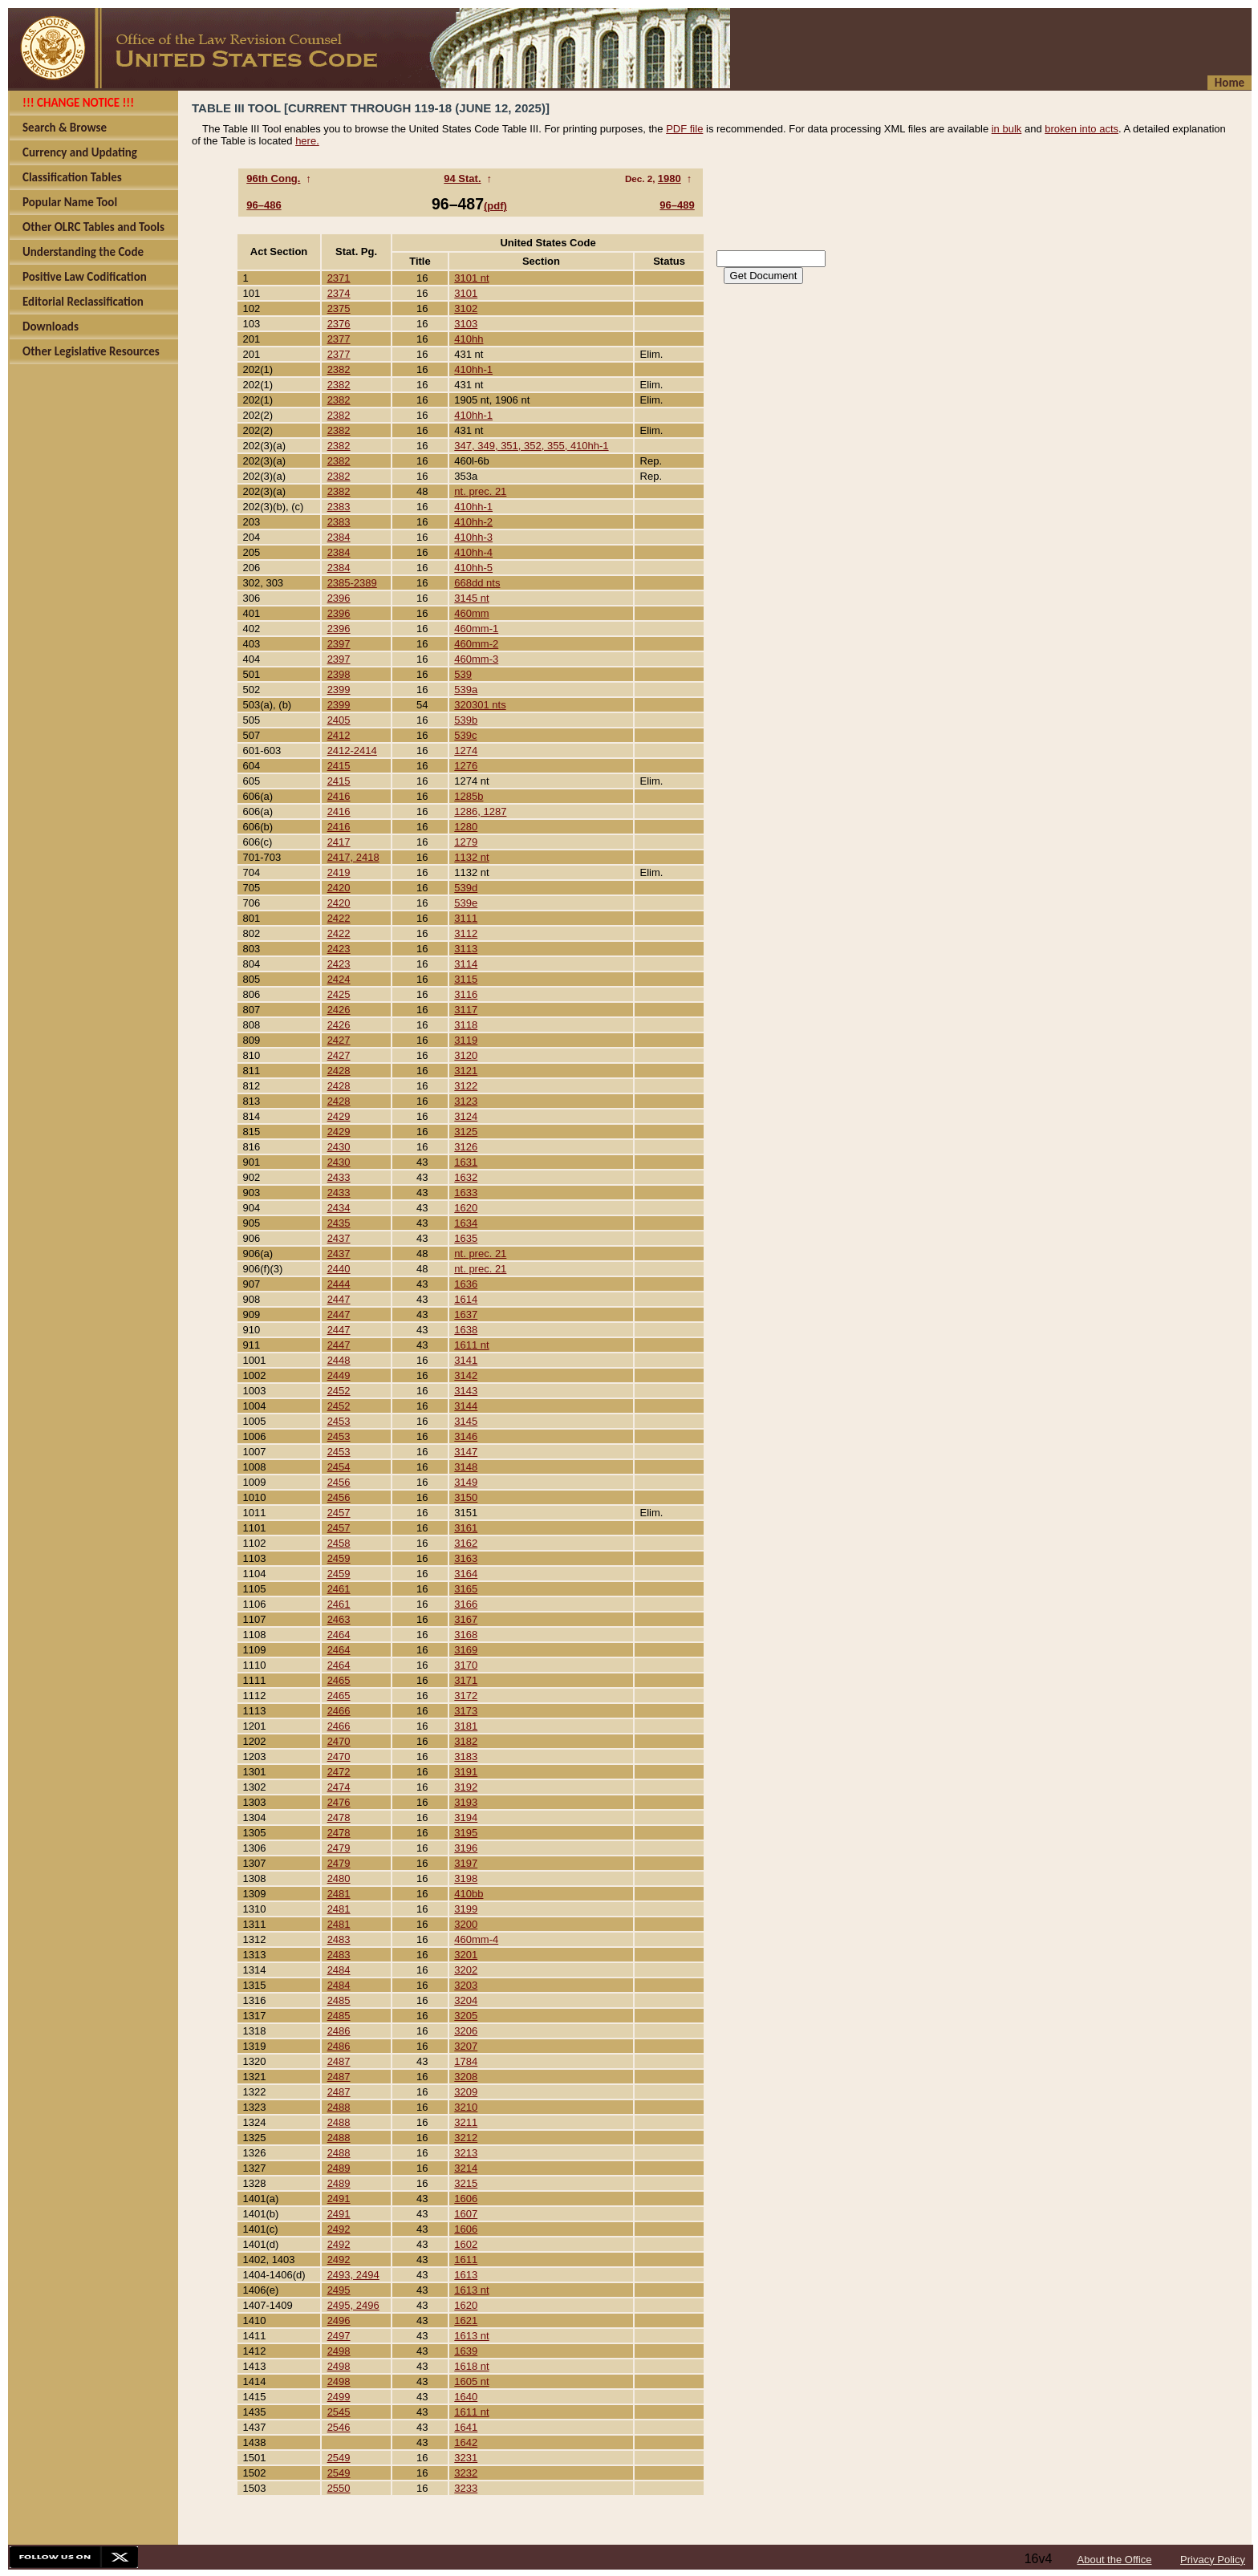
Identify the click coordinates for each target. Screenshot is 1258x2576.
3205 (465, 2016)
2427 (339, 1040)
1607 (465, 2214)
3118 (465, 1025)
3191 (465, 1772)
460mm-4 (476, 1939)
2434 (339, 1208)
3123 (465, 1101)
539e (465, 903)
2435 (339, 1223)
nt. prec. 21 (480, 491)
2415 (339, 766)
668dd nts (477, 583)
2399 (339, 690)
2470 (339, 1741)
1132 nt (471, 857)
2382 (339, 369)
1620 (465, 1208)
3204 (465, 2000)
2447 (339, 1299)
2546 (339, 2427)
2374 (339, 293)
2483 (339, 1939)
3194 (465, 1817)
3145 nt (471, 598)
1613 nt (471, 2290)
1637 (465, 1314)
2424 (339, 979)
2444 (339, 1284)
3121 (465, 1071)
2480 (339, 1878)
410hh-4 (473, 552)
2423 (339, 949)
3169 (465, 1650)
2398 (339, 674)
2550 (339, 2488)
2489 (339, 2168)
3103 (465, 324)
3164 (465, 1574)
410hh (468, 339)
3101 (465, 293)
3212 (465, 2138)
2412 (339, 735)
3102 (465, 308)
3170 (465, 1665)
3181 (465, 1726)
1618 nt (471, 2366)
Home (1229, 82)
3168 (465, 1635)
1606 (465, 2199)
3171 (465, 1680)
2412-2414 (352, 750)
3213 (465, 2153)
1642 (465, 2442)
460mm (471, 613)
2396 (339, 598)
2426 (339, 1010)
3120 (465, 1055)
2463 (339, 1619)
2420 (339, 888)
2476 (339, 1802)
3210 (465, 2107)
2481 (339, 1894)
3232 (465, 2473)
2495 (339, 2290)
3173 (465, 1711)
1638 (465, 1330)
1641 (465, 2427)
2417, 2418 (353, 857)
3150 (465, 1497)
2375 (339, 308)
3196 (465, 1848)
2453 (339, 1421)
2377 (339, 339)
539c (465, 735)
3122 (465, 1086)
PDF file (684, 129)
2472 (339, 1772)
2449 (339, 1375)
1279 (465, 842)
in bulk (1007, 129)
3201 (465, 1955)
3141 (465, 1360)
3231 (465, 2458)
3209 (465, 2092)
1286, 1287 (480, 811)
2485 (339, 2000)
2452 (339, 1391)
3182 (465, 1741)
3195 (465, 1833)
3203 (465, 1985)
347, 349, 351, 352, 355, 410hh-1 (531, 446)
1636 (465, 1284)
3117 (465, 1010)
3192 (465, 1787)
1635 (465, 1238)
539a (465, 690)
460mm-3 (476, 659)
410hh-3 (473, 537)
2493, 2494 (353, 2275)
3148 (465, 1467)
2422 (339, 918)
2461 (339, 1589)
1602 (465, 2244)
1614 (465, 1299)
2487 (339, 2061)
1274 (465, 750)
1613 (465, 2275)
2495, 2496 (353, 2305)
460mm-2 (476, 644)
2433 (339, 1177)
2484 (339, 1970)
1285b (468, 796)
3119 (465, 1040)
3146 (465, 1436)
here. (307, 141)
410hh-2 (473, 522)
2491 (339, 2199)
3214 (465, 2168)
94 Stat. (462, 178)
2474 (339, 1787)
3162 (465, 1543)
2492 (339, 2229)
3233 (465, 2488)
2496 (339, 2320)
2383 (339, 507)
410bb (468, 1894)
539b (465, 720)
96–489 (676, 205)
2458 (339, 1543)
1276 (465, 766)
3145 (465, 1421)
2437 (339, 1238)
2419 (339, 872)
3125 (465, 1132)
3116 (465, 994)
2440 (339, 1269)
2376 (339, 324)
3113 (465, 949)
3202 (465, 1970)
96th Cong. (273, 178)
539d (465, 888)
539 (463, 674)
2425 (339, 994)
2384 (339, 537)
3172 (465, 1696)
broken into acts (1081, 129)
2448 (339, 1360)
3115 (465, 979)
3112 (465, 933)
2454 (339, 1467)
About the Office (1114, 2560)
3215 (465, 2183)
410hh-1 (473, 369)
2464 (339, 1635)
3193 (465, 1802)
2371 (339, 278)
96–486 (263, 205)
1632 (465, 1177)
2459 (339, 1558)
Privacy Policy (1212, 2560)
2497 (339, 2336)
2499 (339, 2397)
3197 (465, 1863)
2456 (339, 1482)
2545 (339, 2412)
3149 (465, 1482)
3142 (465, 1375)
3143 (465, 1391)
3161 (465, 1528)
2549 (339, 2458)
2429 (339, 1116)
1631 (465, 1162)
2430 (339, 1147)
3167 (465, 1619)
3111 (465, 918)
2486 (339, 2031)
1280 (465, 827)
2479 (339, 1848)
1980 (669, 178)
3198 (465, 1878)
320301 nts (479, 705)
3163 (465, 1558)
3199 (465, 1909)
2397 (339, 644)
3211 (465, 2122)
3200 (465, 1924)
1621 (465, 2320)
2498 (339, 2351)
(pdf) (495, 206)
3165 (465, 1589)
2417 (339, 842)
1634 (465, 1223)
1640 (465, 2397)
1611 (465, 2259)
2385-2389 (352, 583)
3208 (465, 2077)
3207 (465, 2046)
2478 (339, 1817)
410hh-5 (473, 568)
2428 (339, 1071)
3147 (465, 1452)
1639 (465, 2351)
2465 (339, 1680)
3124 (465, 1116)
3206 (465, 2031)
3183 (465, 1756)
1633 (465, 1193)
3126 (465, 1147)
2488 (339, 2107)
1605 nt (471, 2381)
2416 (339, 796)
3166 (465, 1604)
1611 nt (471, 1345)
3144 (465, 1406)
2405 (339, 720)
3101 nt (471, 278)
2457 (339, 1513)
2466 (339, 1711)
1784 (465, 2061)
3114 (465, 964)
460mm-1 (476, 629)
